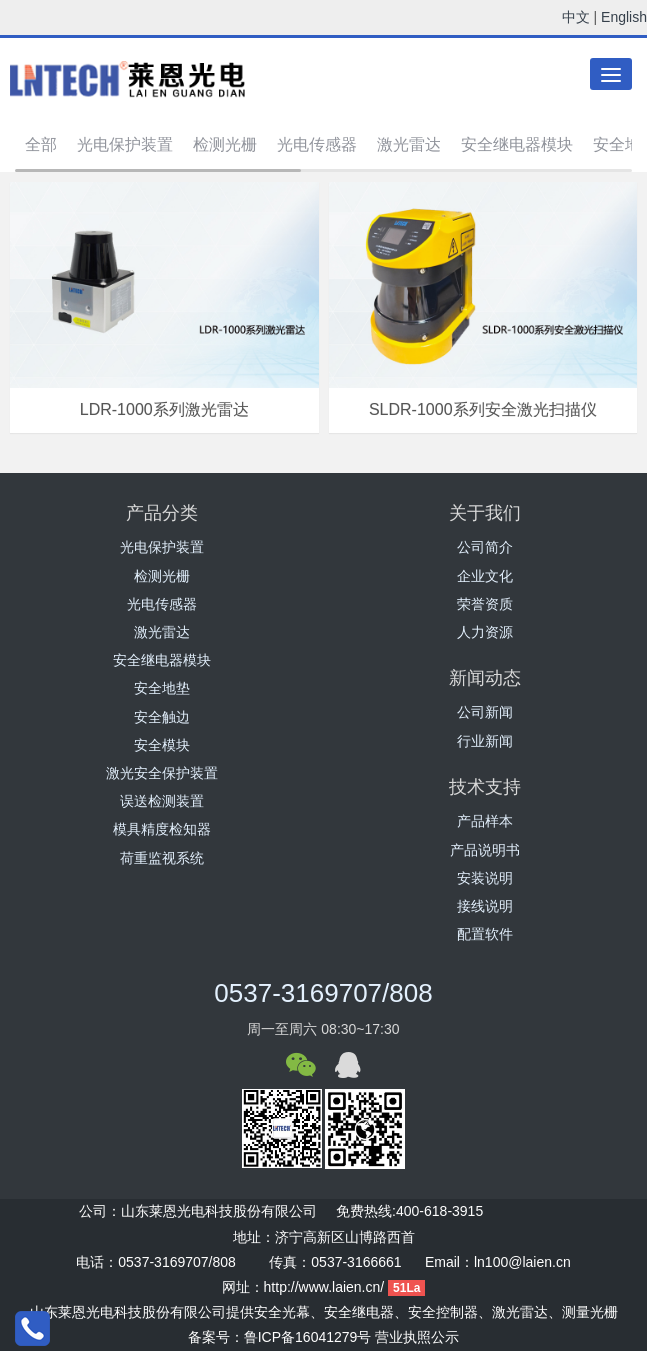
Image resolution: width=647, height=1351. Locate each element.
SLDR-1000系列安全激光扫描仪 (483, 409)
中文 (576, 17)
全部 (41, 144)
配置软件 (485, 934)
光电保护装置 (125, 144)
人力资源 (485, 632)
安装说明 (485, 878)
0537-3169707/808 (323, 993)
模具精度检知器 (162, 829)
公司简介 (485, 547)
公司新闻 (485, 712)
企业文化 (485, 576)
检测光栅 (225, 144)
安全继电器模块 (517, 144)
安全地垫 (162, 688)
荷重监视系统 (162, 858)
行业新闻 (485, 741)
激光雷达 (409, 144)
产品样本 (485, 821)
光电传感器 (317, 144)
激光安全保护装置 (162, 773)
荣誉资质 (485, 604)
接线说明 (485, 906)
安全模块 (162, 745)
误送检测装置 (162, 801)
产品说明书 (485, 850)
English (624, 17)
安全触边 (162, 717)
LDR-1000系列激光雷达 (164, 409)
